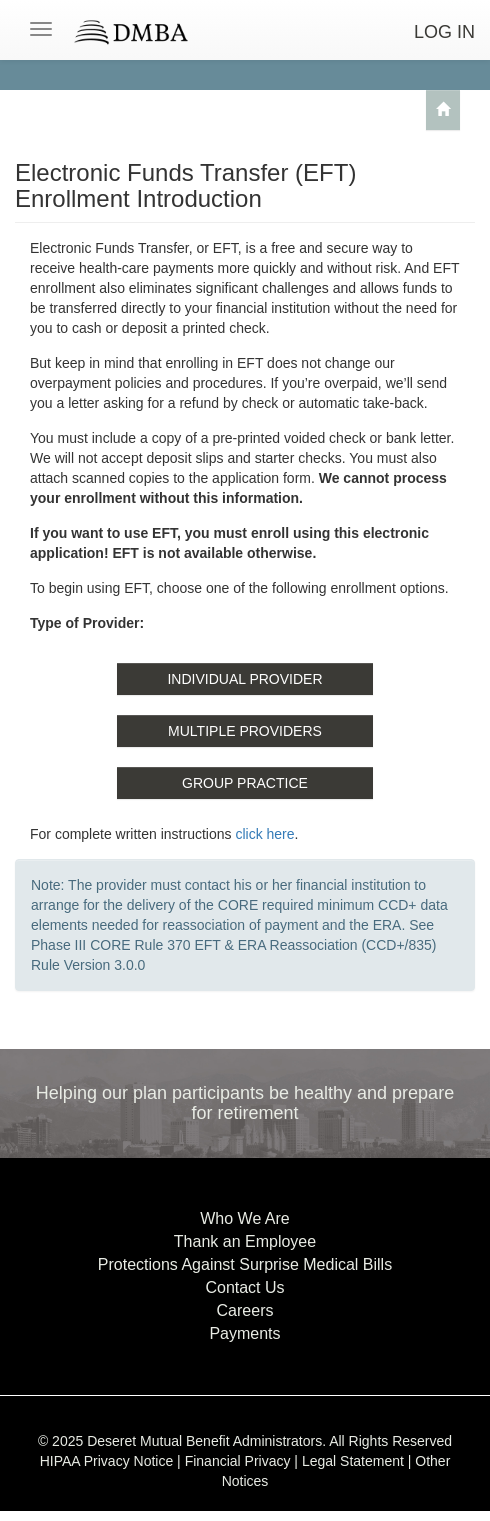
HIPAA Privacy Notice (107, 1461)
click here (264, 834)
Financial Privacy (238, 1461)
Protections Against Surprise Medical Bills (245, 1264)
